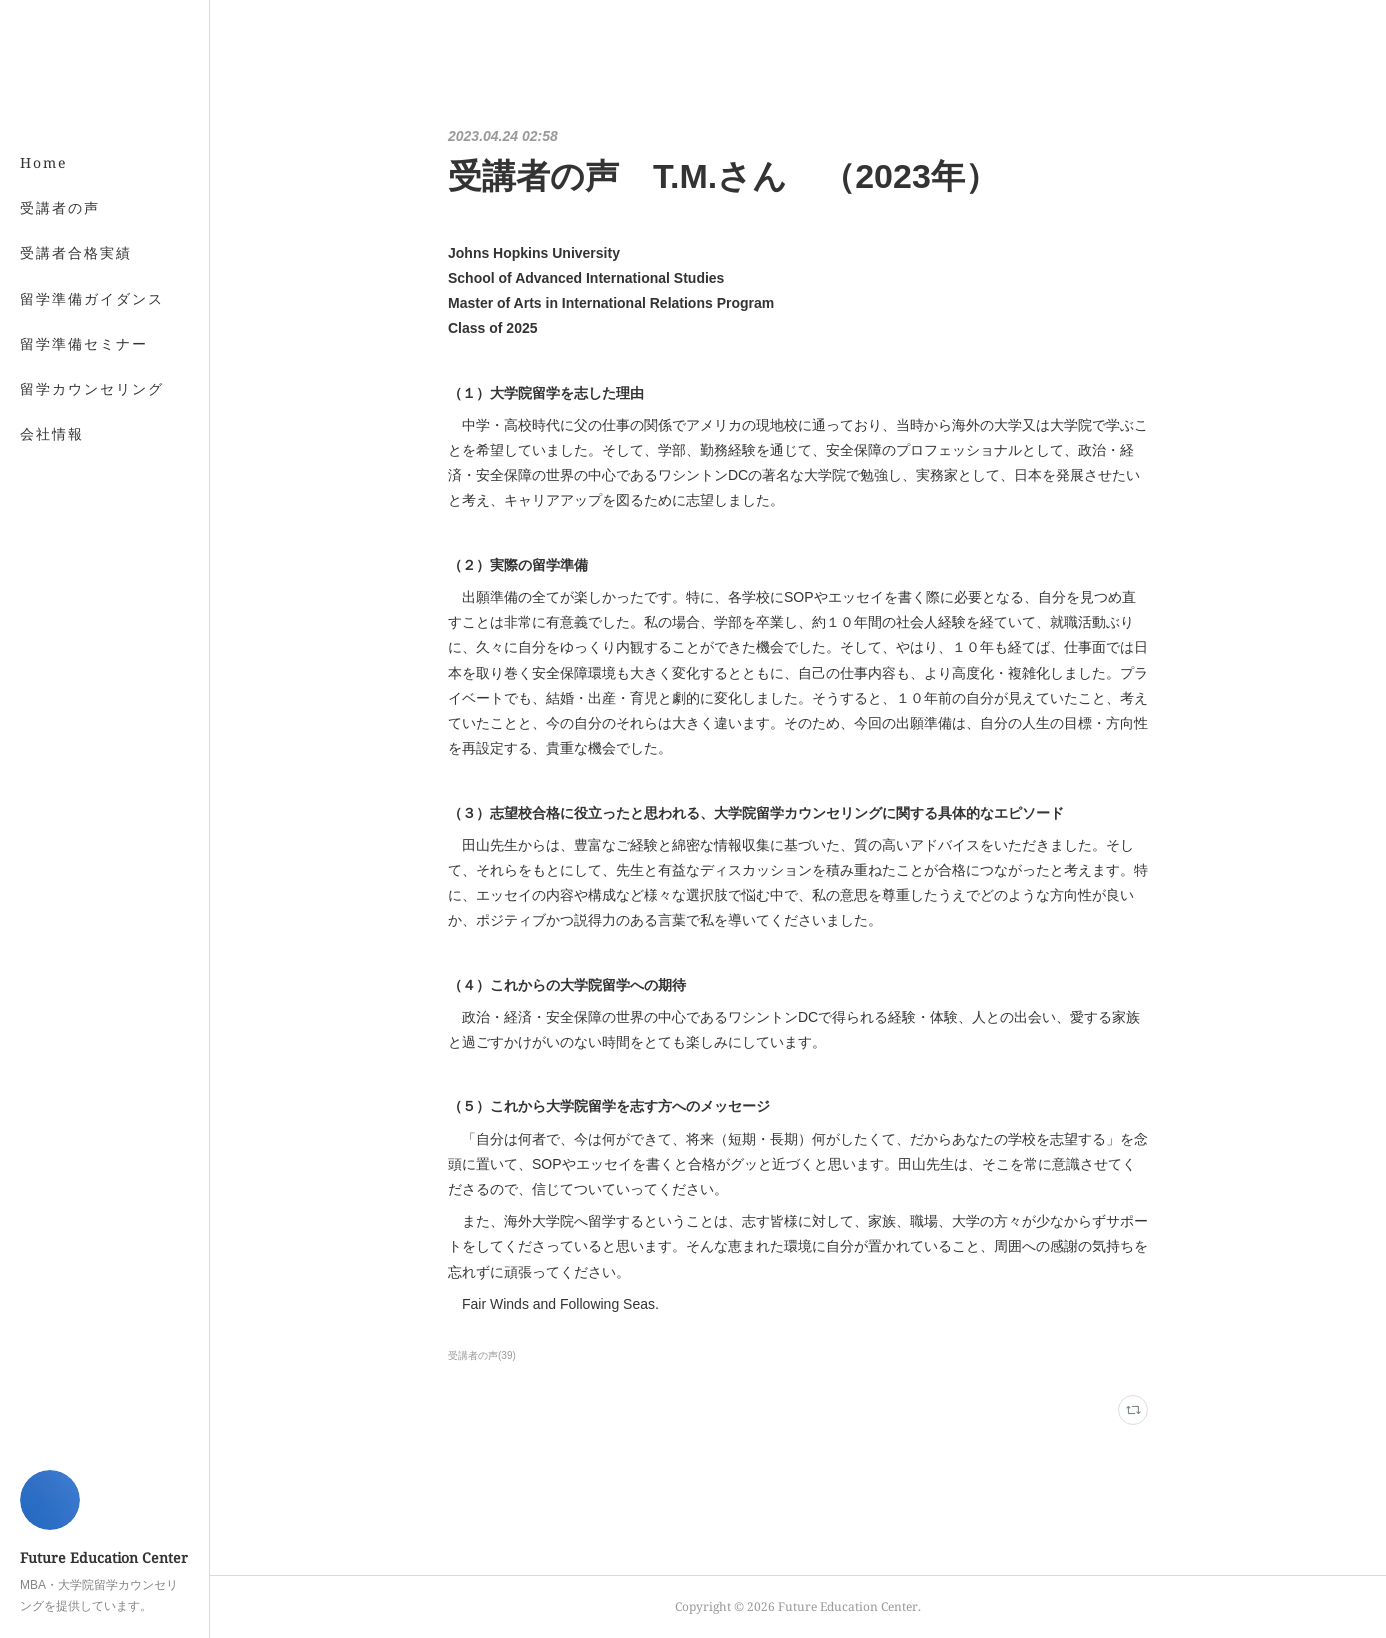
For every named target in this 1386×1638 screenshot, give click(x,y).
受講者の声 (60, 207)
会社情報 (52, 433)
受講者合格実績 (76, 252)
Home (44, 162)
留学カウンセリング (92, 388)
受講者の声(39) (482, 1355)
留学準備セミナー (84, 343)
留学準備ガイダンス (92, 298)
